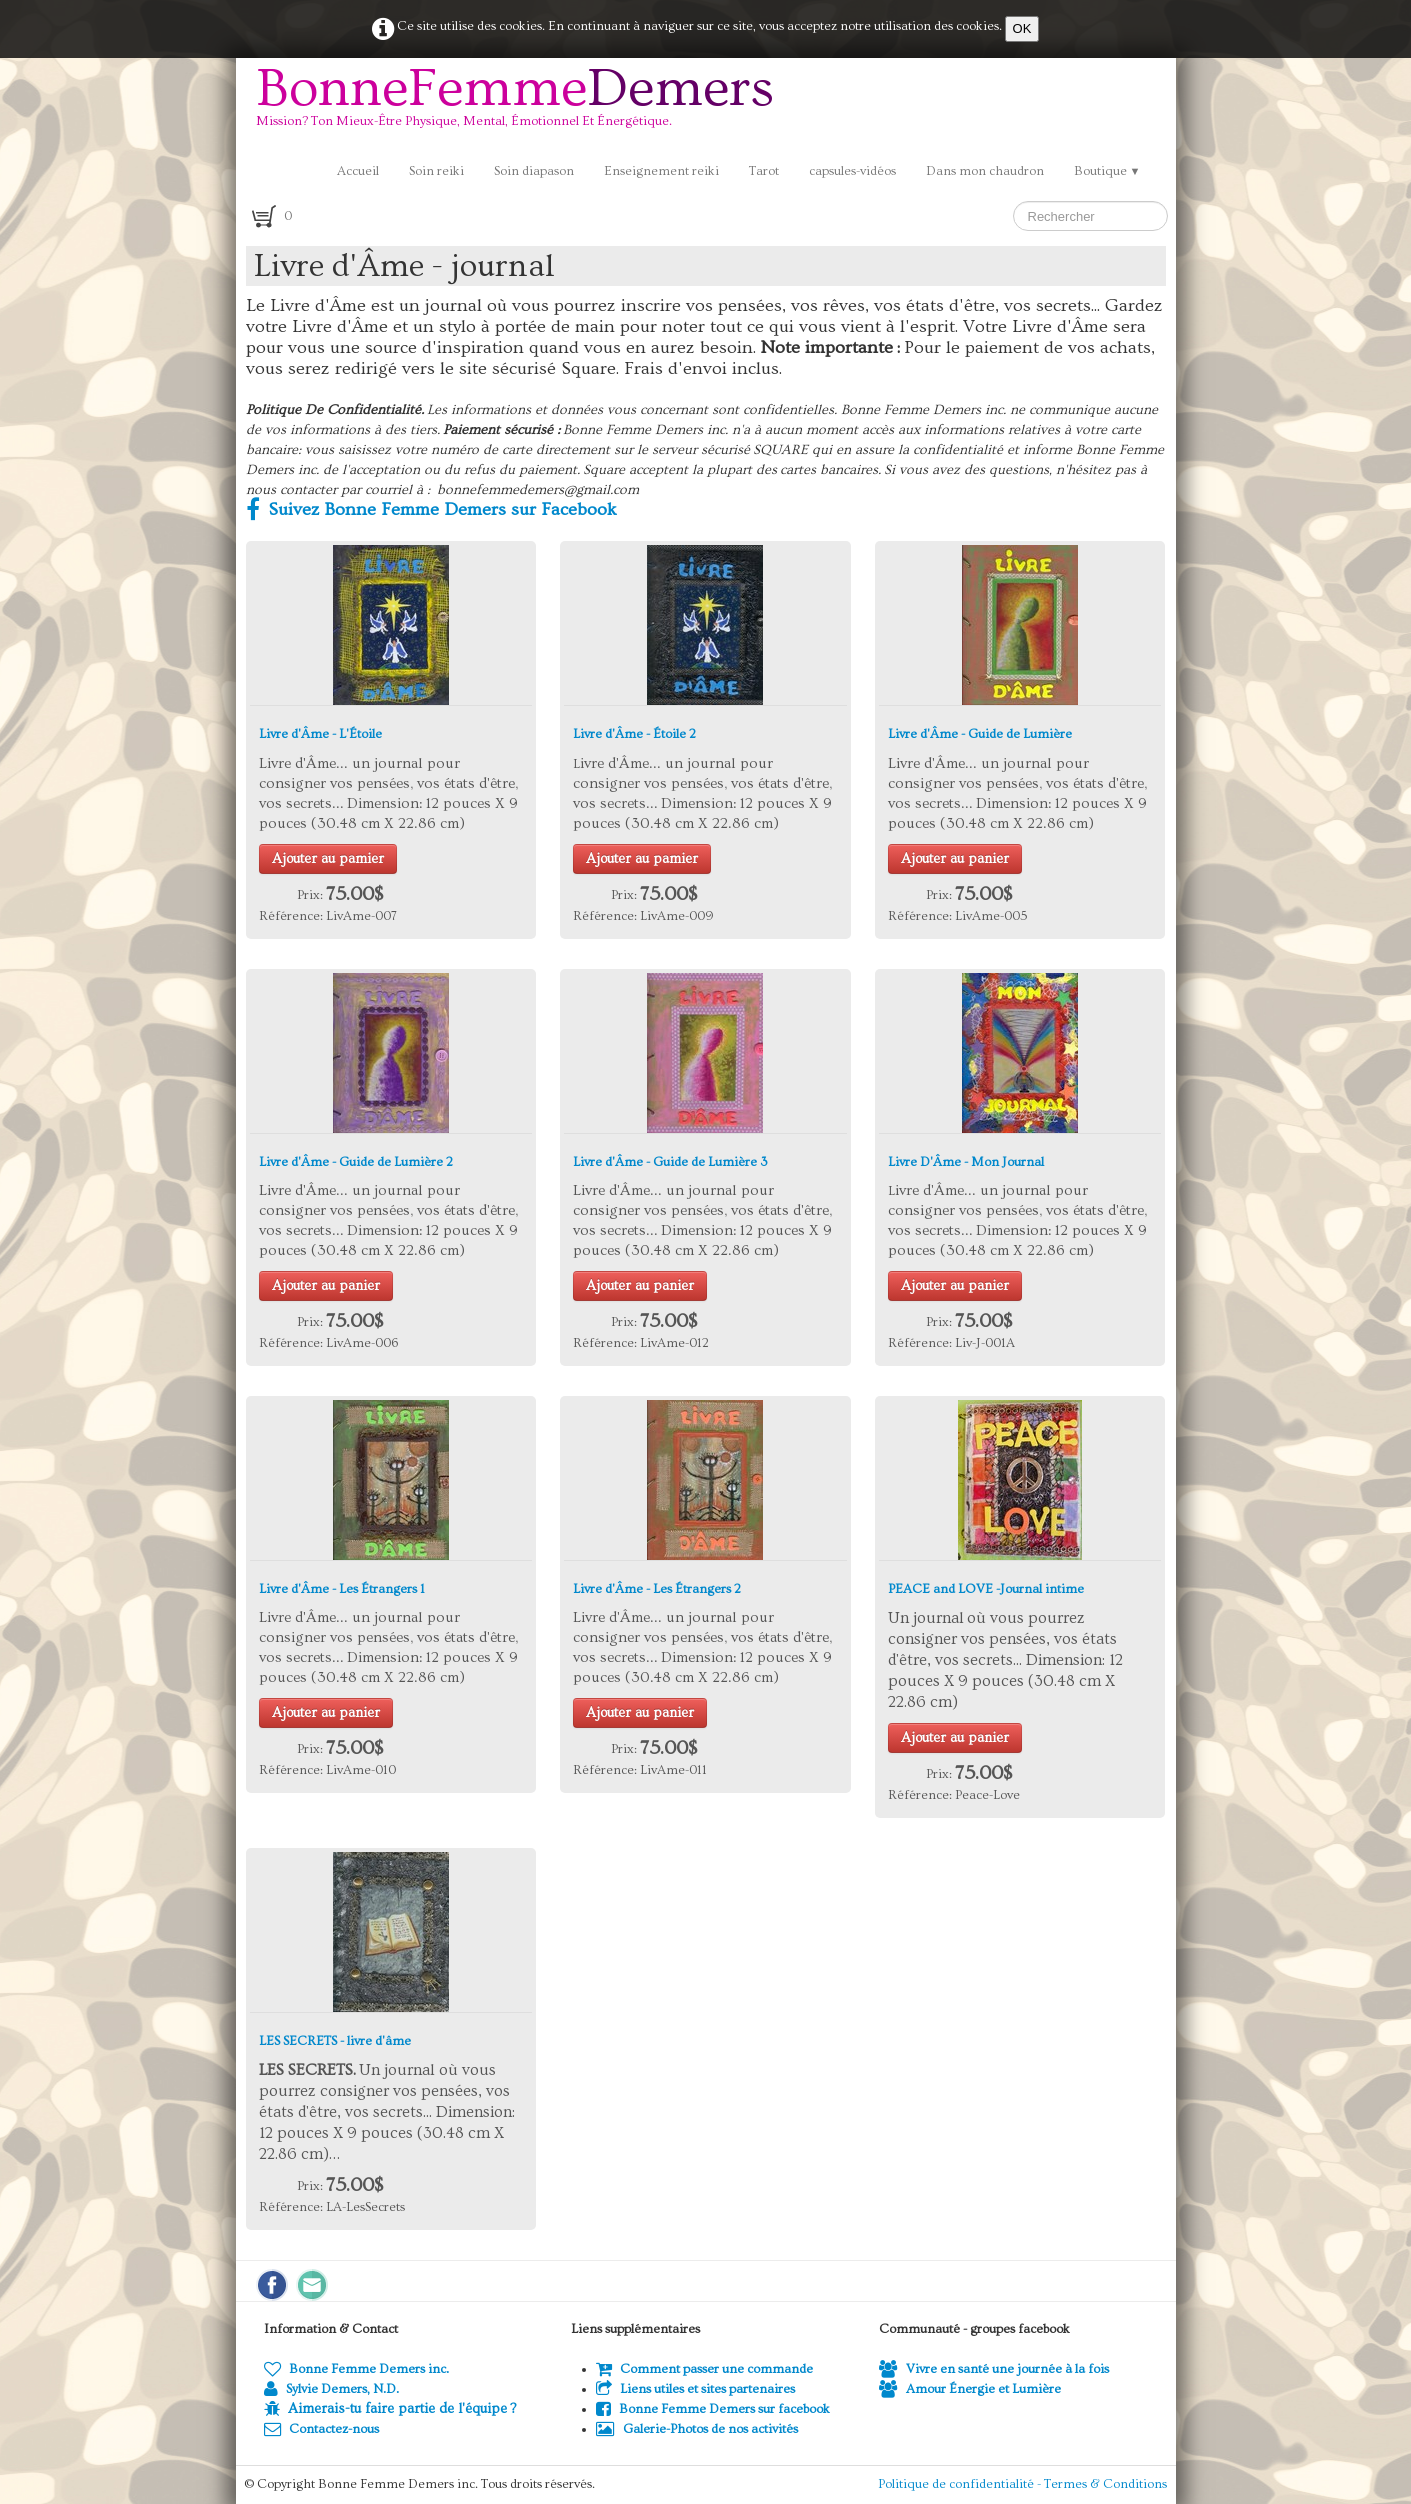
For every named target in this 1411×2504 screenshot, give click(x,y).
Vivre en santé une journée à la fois (994, 2369)
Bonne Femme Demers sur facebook (713, 2409)
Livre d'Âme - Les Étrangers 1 (342, 1589)
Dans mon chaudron (985, 171)
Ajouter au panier (955, 859)
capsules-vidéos (852, 171)
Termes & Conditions (1105, 2484)
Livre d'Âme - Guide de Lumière (980, 734)
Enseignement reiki (661, 171)
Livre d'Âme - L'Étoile (320, 734)
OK (1022, 28)
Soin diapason (534, 171)
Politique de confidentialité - (961, 2484)
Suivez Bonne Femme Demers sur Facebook (431, 509)
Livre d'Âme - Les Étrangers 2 (657, 1589)
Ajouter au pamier (328, 859)
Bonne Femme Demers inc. (356, 2369)
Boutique (1107, 171)
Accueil (358, 171)
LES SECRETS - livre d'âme (335, 2041)
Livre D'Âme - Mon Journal (966, 1162)
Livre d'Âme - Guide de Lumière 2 (356, 1162)
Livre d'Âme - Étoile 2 (634, 734)
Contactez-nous (321, 2429)
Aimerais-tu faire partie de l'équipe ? (402, 2409)
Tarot (764, 171)
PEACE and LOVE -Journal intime (986, 1589)
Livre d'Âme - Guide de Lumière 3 (670, 1162)
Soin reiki (436, 171)
